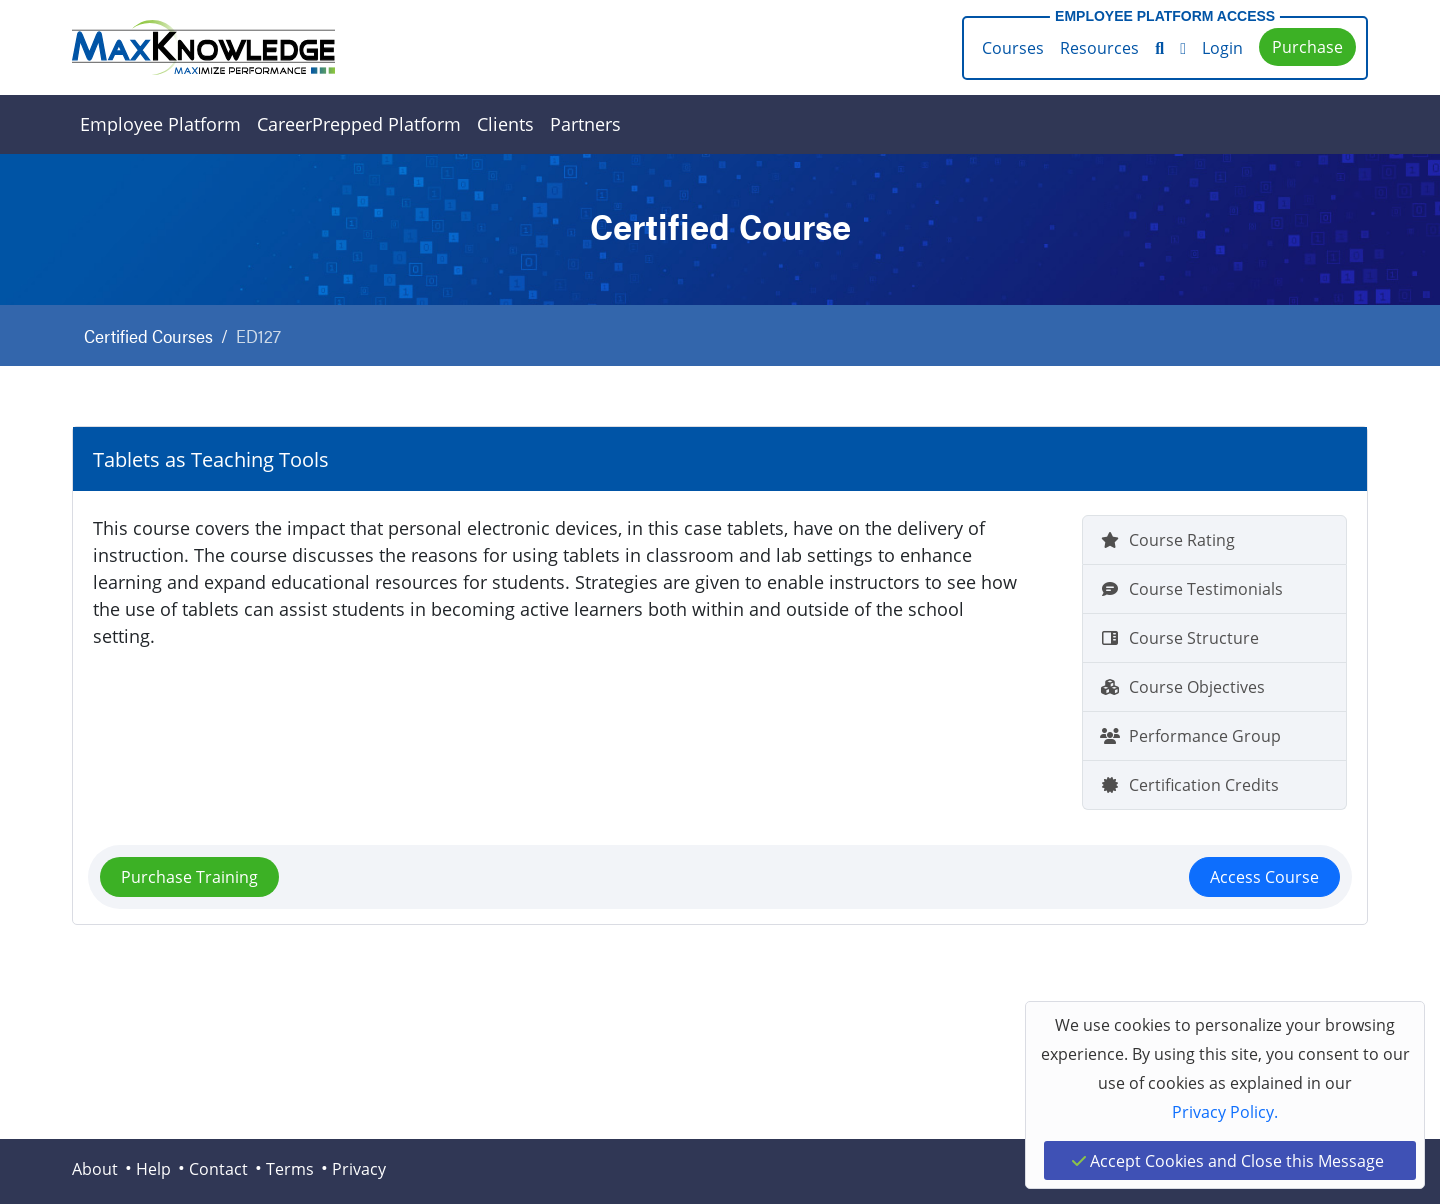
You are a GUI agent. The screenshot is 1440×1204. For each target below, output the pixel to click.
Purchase (1307, 46)
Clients (505, 124)
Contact (218, 1168)
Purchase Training (189, 876)
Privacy (359, 1168)
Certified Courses (148, 335)
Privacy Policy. (1225, 1111)
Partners (585, 124)
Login (1222, 47)
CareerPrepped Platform (359, 124)
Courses (1013, 47)
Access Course (1264, 876)
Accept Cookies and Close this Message (1228, 1160)
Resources (1099, 47)
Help (153, 1168)
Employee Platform (160, 124)
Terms (290, 1168)
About (95, 1168)
